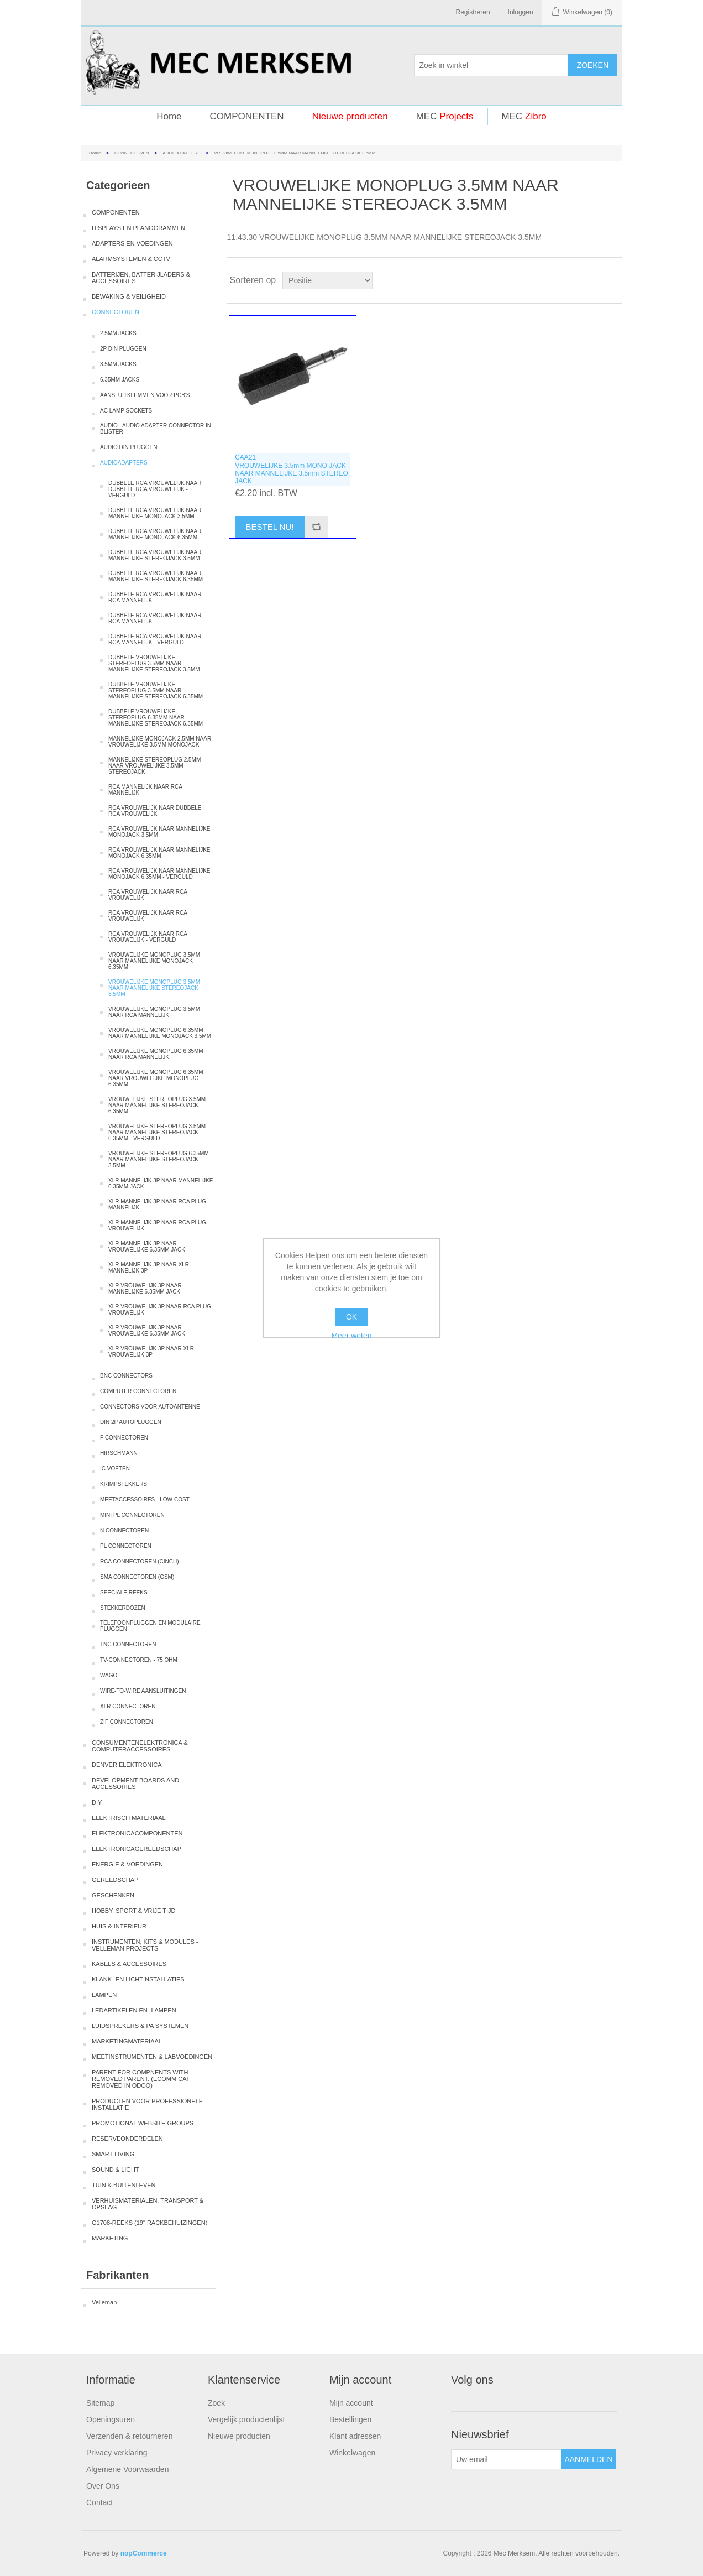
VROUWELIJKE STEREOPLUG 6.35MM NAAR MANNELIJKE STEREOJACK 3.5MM (158, 1159)
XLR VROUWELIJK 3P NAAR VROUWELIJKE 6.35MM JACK (146, 1330)
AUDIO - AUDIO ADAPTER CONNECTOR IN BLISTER (155, 429)
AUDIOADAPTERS (181, 152)
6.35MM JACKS (119, 380)
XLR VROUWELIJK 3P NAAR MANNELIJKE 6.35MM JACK (145, 1288)
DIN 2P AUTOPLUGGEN (130, 1422)
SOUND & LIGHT (115, 2169)
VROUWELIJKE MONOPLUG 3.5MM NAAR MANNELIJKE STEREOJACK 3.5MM (154, 988)
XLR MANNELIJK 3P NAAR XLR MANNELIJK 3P (148, 1267)
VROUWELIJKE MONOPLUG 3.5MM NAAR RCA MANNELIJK (154, 1012)
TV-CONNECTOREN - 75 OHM (138, 1660)
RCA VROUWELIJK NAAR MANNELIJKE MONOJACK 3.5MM (159, 832)
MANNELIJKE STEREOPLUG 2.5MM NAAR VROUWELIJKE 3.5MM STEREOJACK (154, 766)
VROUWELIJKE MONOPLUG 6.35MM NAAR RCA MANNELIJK (155, 1054)
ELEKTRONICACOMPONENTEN (137, 1833)
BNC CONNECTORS (126, 1376)
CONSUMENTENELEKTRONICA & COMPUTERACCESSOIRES (140, 1746)
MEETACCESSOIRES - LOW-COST (145, 1499)
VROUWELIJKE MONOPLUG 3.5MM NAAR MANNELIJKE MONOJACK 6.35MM (154, 961)
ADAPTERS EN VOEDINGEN (132, 243)
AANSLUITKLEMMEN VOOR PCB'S (145, 395)
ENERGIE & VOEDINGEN (127, 1864)
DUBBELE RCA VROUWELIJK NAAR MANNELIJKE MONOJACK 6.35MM (154, 534)
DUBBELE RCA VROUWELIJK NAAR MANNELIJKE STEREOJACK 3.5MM (154, 555)
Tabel (593, 280)
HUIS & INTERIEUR (119, 1926)
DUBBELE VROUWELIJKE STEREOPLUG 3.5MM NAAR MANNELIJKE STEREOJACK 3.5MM (154, 663)
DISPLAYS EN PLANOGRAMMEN (138, 228)
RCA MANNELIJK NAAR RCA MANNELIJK (145, 790)
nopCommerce (143, 2553)
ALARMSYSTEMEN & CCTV (131, 258)
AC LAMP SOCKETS (126, 411)
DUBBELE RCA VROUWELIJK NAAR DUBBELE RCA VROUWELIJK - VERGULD (154, 489)
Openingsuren (110, 2419)
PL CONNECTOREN (125, 1546)
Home (168, 116)
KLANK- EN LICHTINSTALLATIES (138, 1979)
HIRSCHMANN (119, 1453)
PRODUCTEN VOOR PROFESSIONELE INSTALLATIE (147, 2104)
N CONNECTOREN (124, 1530)
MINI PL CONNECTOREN (132, 1515)
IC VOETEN (115, 1469)
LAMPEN (104, 1994)
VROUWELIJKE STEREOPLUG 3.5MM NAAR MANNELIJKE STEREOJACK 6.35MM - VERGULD (157, 1132)
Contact (99, 2502)
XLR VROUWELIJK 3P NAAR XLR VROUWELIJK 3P (151, 1352)
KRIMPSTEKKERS (123, 1484)
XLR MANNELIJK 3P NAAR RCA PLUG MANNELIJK (157, 1204)
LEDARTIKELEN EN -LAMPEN (134, 2010)
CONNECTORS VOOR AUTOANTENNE (150, 1407)
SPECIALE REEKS (124, 1592)
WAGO (108, 1675)
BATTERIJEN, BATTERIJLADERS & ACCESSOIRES (141, 277)
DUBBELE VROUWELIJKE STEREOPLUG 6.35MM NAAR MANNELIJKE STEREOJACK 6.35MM (155, 717)
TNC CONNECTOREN (128, 1644)
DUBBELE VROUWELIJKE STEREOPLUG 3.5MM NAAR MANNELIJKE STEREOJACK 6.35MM (155, 690)
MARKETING (110, 2238)
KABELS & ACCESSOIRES (129, 1963)
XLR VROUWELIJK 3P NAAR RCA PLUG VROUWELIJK (159, 1309)
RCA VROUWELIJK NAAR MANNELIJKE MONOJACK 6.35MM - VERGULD (159, 874)
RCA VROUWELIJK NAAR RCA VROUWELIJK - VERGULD (147, 937)
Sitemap (100, 2402)
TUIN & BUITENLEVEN (124, 2185)
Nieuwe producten (350, 116)
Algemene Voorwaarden (127, 2469)
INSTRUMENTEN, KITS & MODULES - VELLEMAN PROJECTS (145, 1945)
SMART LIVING (113, 2154)
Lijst (613, 280)
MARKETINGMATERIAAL (127, 2041)
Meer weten (351, 1335)
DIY (97, 1802)
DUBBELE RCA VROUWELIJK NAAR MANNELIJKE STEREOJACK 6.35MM (155, 576)
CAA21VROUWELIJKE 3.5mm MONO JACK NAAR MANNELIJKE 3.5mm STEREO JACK (291, 469)
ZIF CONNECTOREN (126, 1722)
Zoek (216, 2402)
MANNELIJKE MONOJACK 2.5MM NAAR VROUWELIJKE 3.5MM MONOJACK (159, 742)
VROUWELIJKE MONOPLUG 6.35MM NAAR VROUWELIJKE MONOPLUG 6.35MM (155, 1078)
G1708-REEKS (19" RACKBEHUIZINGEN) (149, 2222)
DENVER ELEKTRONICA (127, 1764)
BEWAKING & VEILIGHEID (129, 296)
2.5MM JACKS (118, 333)
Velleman (104, 2302)
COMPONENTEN (247, 116)
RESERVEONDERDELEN (127, 2138)
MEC (445, 116)
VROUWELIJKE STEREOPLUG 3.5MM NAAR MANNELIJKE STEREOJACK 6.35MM (157, 1105)
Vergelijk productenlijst (246, 2419)
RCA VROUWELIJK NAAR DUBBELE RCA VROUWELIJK (154, 811)
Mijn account (351, 2402)
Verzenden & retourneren (129, 2436)
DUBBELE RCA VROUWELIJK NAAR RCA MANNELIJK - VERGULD (154, 639)
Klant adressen (355, 2436)
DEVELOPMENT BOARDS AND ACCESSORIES (135, 1783)
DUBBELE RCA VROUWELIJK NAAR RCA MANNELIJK (154, 597)
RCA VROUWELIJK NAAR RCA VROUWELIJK (147, 895)
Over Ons (102, 2485)
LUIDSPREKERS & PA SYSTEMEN (140, 2025)
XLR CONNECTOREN (127, 1706)
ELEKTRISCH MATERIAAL (129, 1817)
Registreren (473, 12)
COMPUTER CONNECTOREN (138, 1391)
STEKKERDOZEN (122, 1608)
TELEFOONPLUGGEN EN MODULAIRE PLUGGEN (150, 1626)
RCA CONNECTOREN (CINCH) (139, 1561)
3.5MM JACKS (118, 364)
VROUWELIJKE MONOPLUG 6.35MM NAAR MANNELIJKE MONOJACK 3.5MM (159, 1033)
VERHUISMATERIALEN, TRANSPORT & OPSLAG (147, 2203)
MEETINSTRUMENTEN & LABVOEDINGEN (152, 2056)
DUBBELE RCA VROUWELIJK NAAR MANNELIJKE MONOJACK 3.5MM (154, 513)
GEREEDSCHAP (115, 1879)
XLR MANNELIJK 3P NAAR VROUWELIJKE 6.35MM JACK (146, 1246)
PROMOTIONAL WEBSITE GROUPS (142, 2123)
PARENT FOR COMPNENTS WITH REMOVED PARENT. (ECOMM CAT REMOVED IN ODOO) (141, 2079)
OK (351, 1316)
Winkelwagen (352, 2452)
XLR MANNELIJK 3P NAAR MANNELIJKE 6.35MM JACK (160, 1183)
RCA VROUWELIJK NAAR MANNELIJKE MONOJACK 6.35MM (159, 853)
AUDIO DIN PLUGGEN (128, 447)
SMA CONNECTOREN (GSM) (137, 1577)
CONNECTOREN (131, 152)
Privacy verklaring (116, 2452)
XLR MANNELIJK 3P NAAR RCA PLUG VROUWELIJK (157, 1225)
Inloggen (520, 12)
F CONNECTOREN (124, 1438)
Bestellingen (350, 2419)
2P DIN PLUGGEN (123, 349)
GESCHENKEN (113, 1895)
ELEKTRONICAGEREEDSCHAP (136, 1848)
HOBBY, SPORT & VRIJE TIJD (133, 1910)
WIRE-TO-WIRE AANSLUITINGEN (143, 1691)
